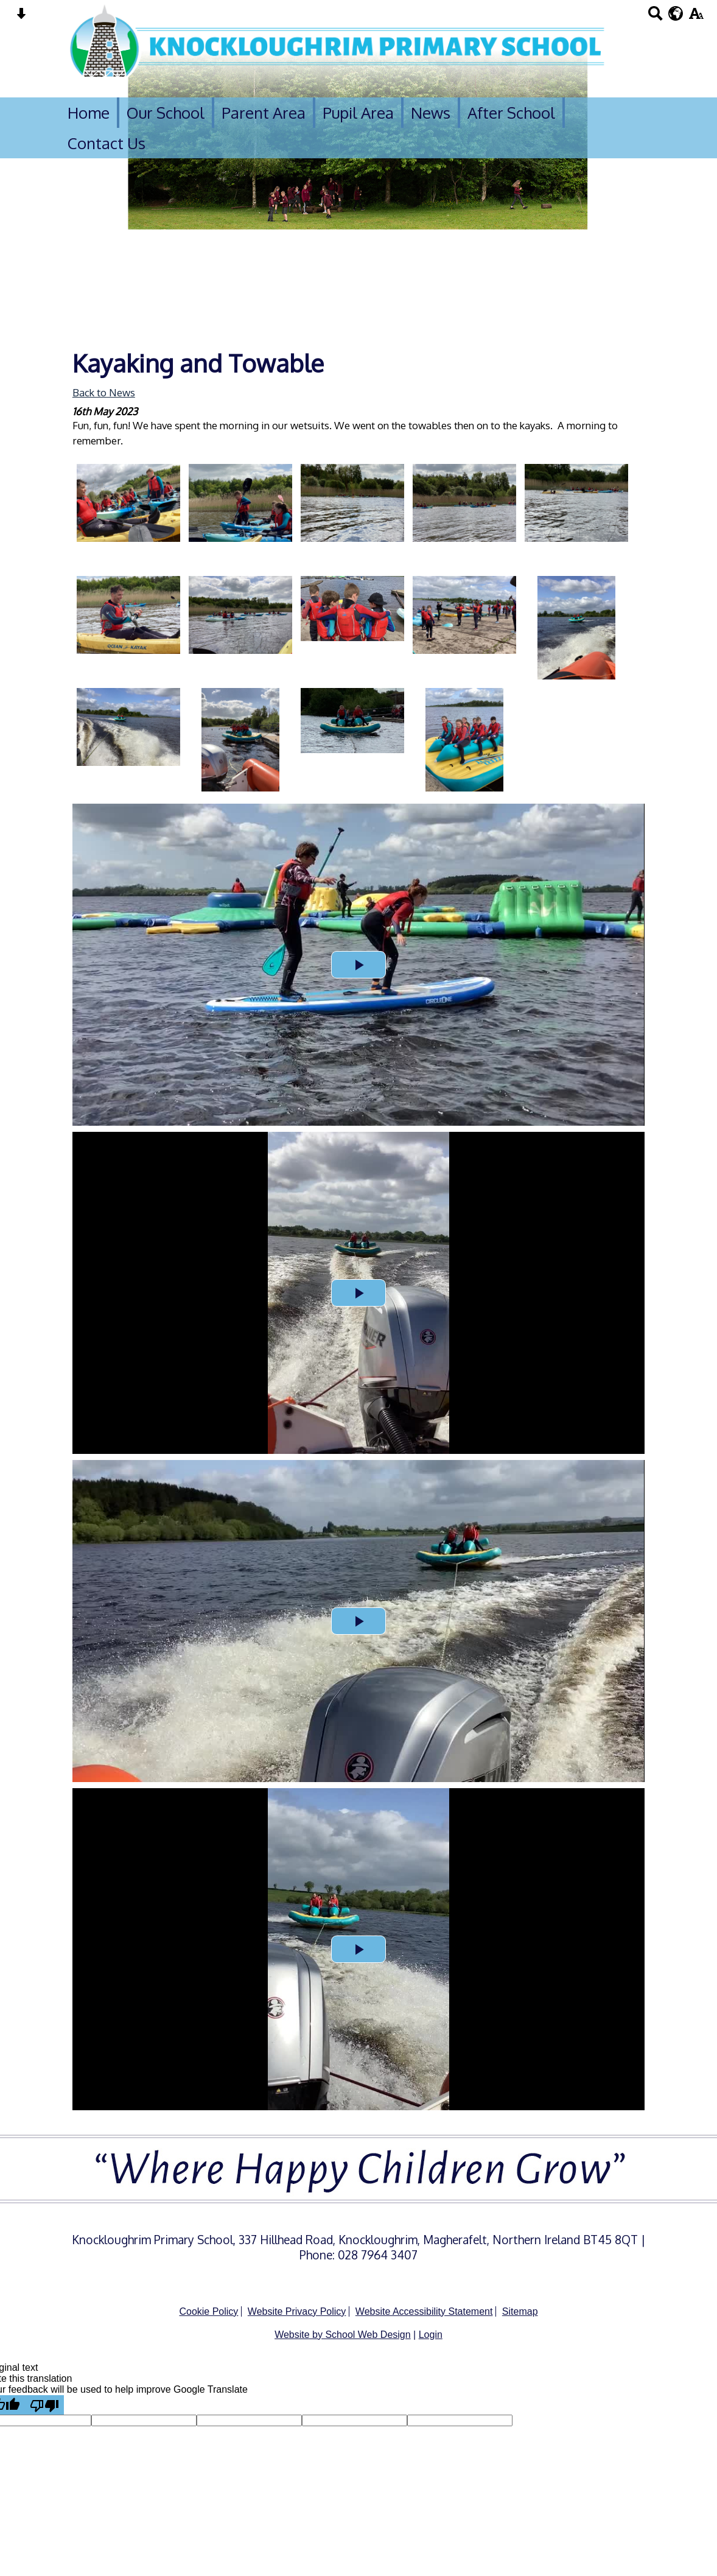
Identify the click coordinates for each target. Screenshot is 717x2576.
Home (89, 112)
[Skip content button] (21, 17)
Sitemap (520, 2311)
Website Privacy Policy (297, 2311)
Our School (166, 112)
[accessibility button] (696, 17)
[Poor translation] (44, 2405)
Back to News (103, 392)
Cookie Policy (208, 2311)
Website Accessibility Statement (424, 2311)
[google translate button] (676, 13)
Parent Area (264, 112)
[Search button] (655, 17)
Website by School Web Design (343, 2334)
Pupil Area (358, 112)
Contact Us (106, 143)
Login (430, 2334)
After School (511, 112)
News (430, 112)
